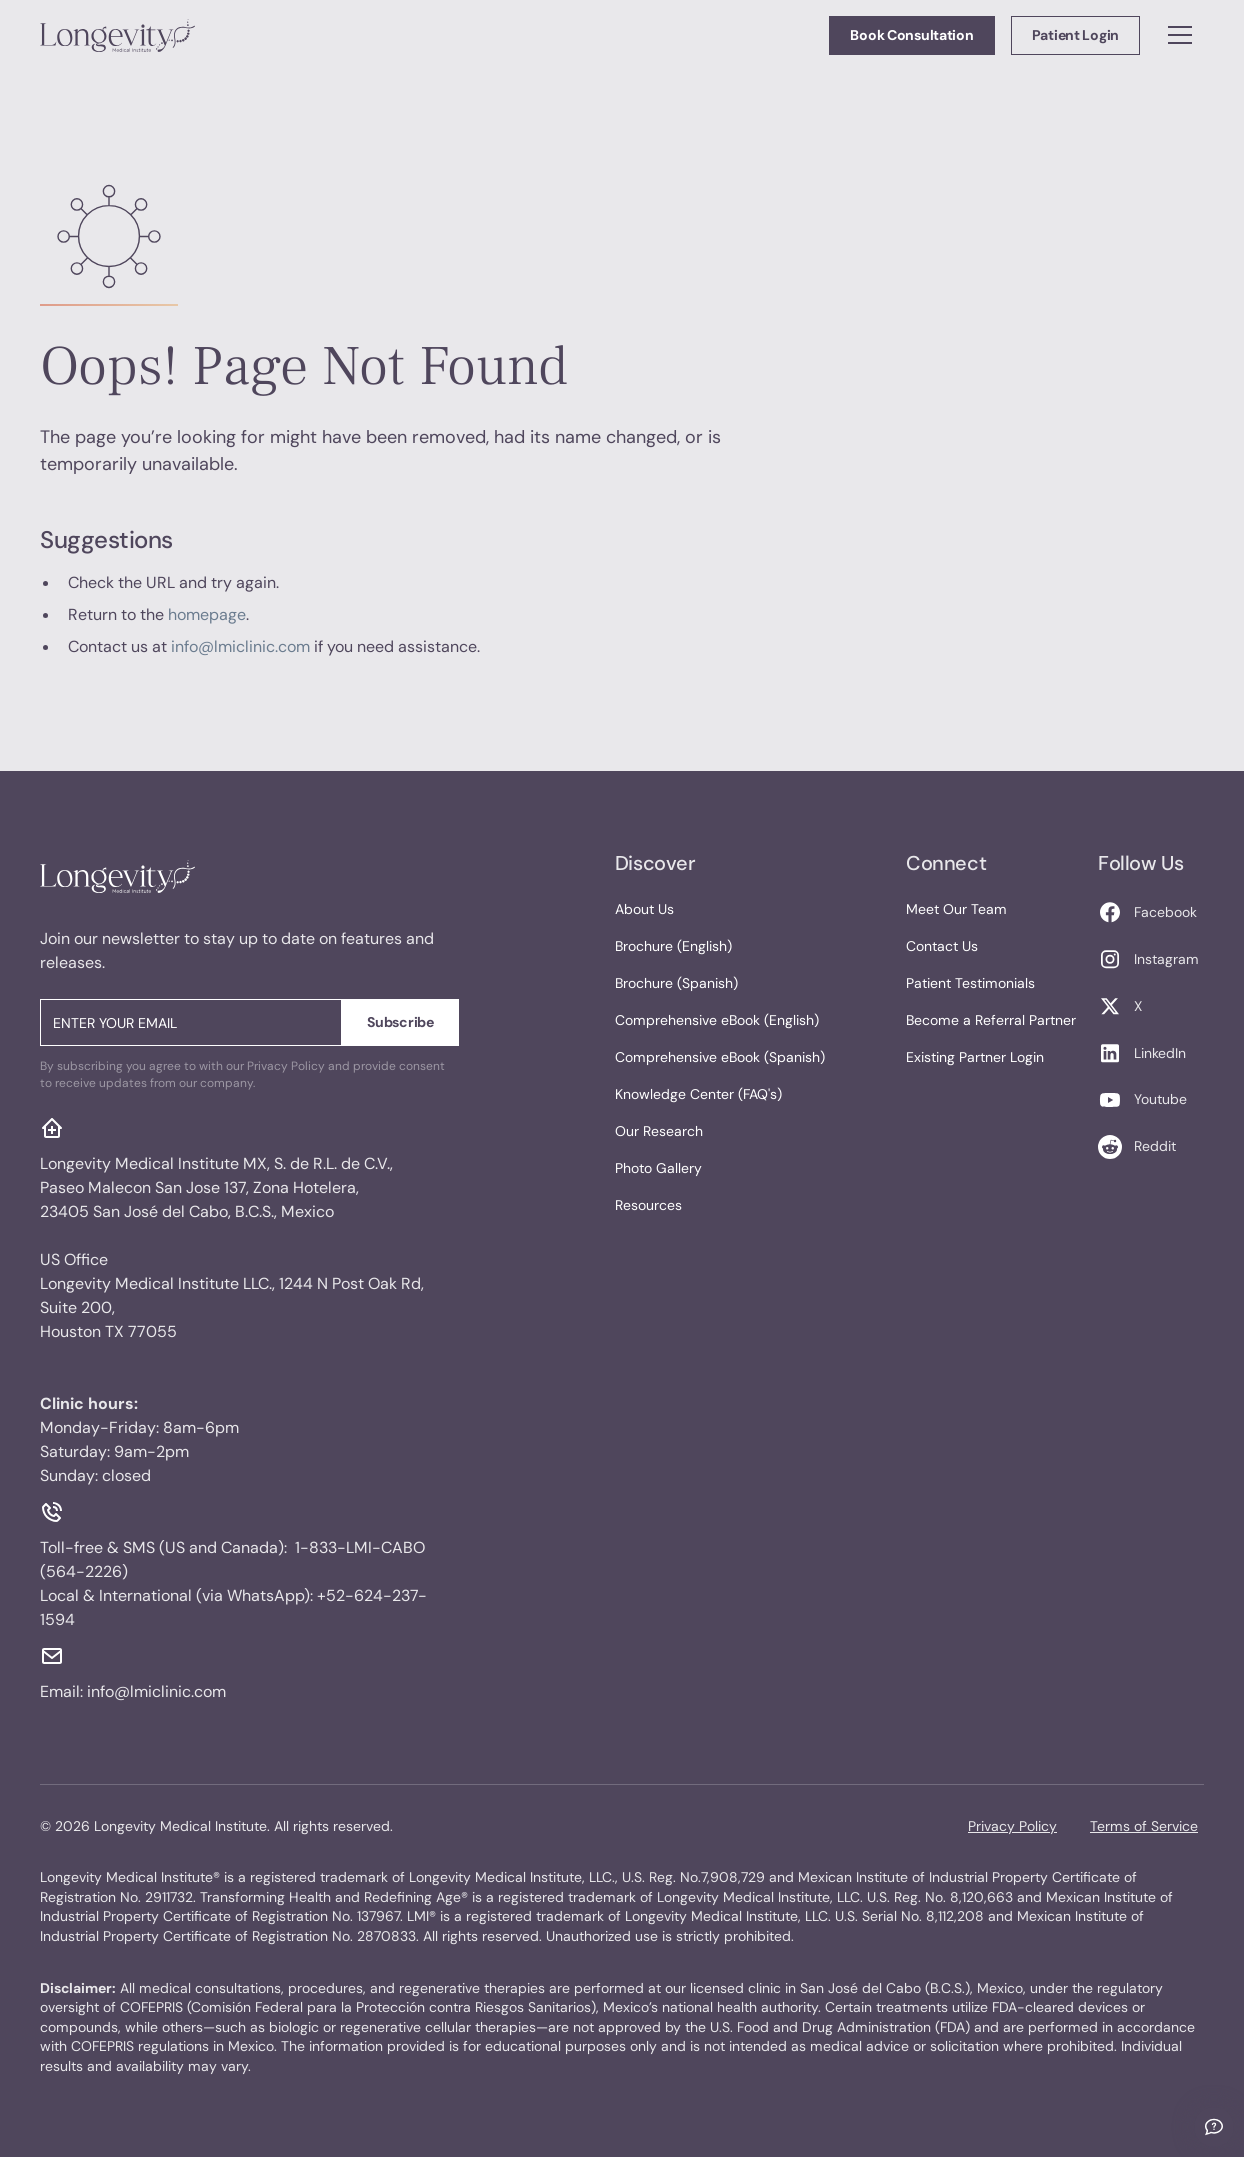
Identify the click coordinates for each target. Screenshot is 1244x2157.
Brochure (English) (673, 946)
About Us (644, 909)
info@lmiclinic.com (240, 646)
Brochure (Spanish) (676, 983)
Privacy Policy (1012, 1826)
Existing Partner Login (975, 1057)
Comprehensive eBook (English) (717, 1020)
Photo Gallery (658, 1168)
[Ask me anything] (1214, 2127)
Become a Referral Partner (991, 1020)
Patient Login (1075, 35)
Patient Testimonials (970, 983)
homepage (207, 614)
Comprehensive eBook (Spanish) (720, 1057)
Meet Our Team (956, 909)
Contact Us (942, 946)
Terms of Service (1144, 1826)
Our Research (659, 1131)
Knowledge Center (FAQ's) (698, 1094)
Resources (648, 1205)
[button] (1180, 35)
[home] (117, 35)
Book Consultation (911, 35)
